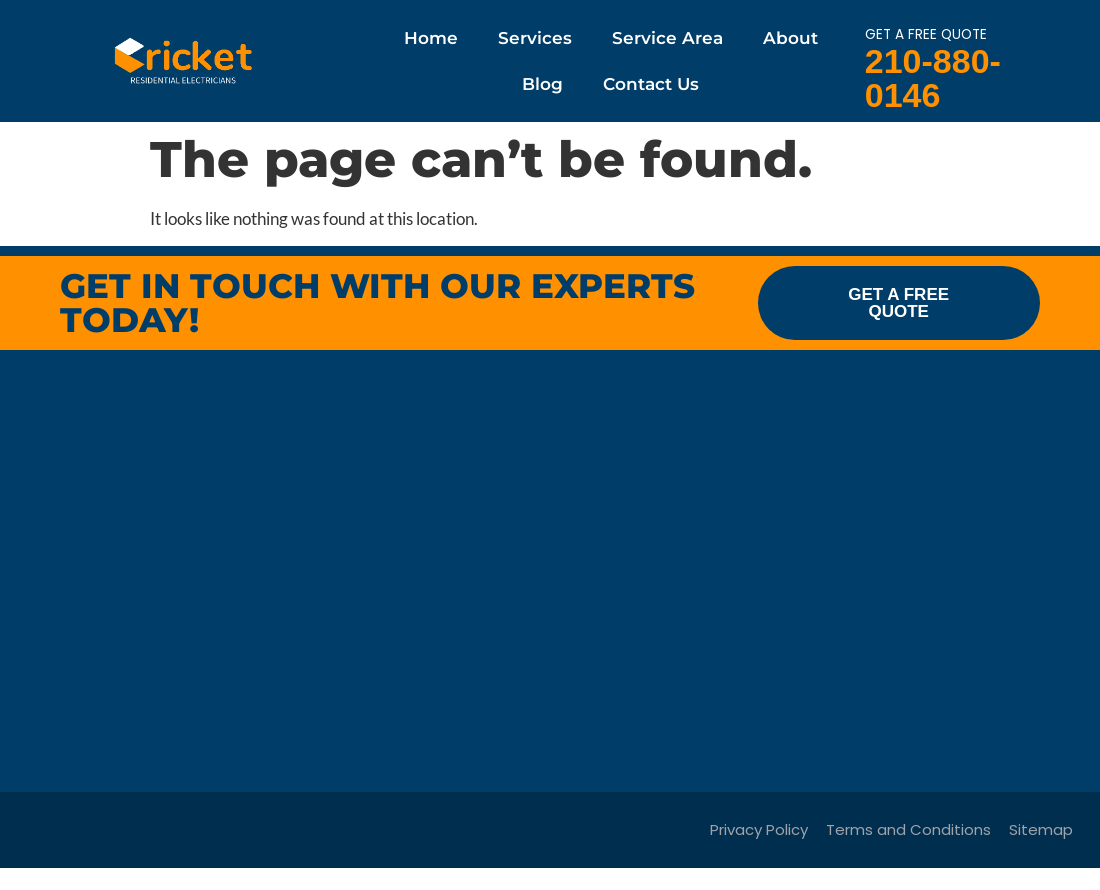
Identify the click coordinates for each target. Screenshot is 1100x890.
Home (431, 38)
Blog (542, 84)
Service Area (667, 38)
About (790, 38)
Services (535, 38)
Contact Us (651, 84)
